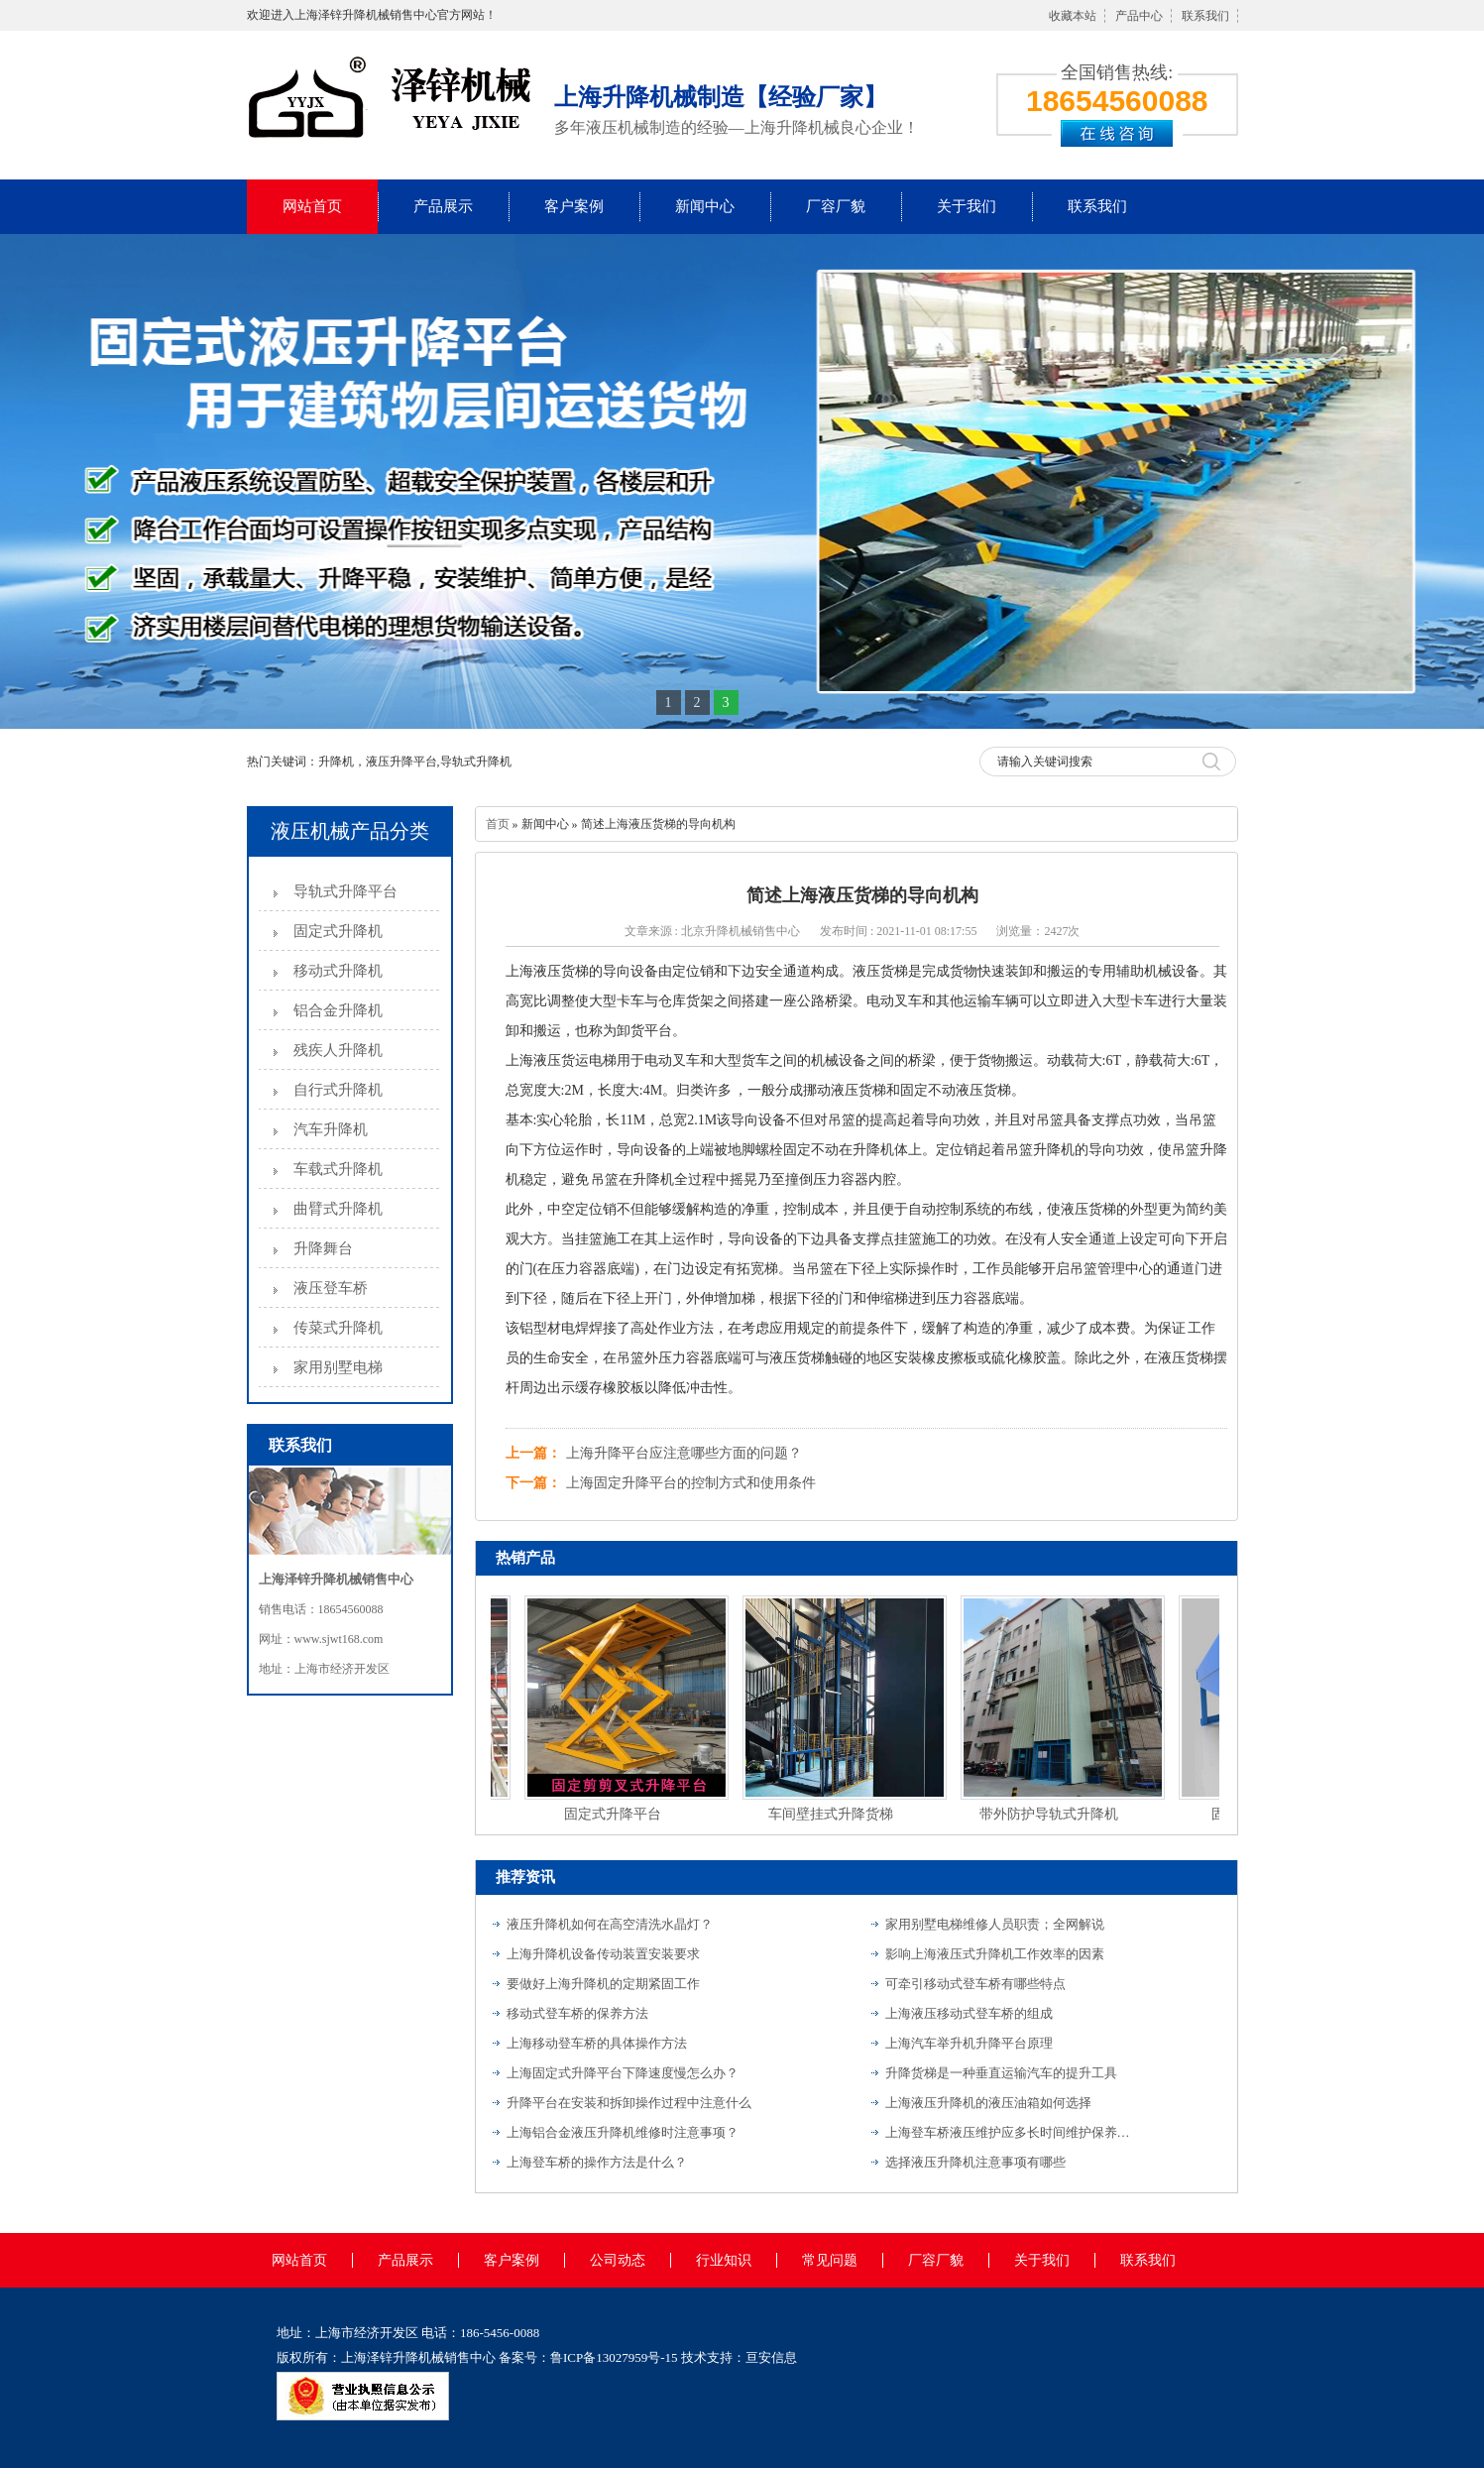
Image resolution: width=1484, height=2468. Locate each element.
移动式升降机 (338, 971)
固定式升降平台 (615, 1814)
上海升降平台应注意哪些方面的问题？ (684, 1453)
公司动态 (617, 2260)
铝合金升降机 (338, 1010)
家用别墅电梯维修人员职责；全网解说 (994, 1924)
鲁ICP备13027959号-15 (614, 2357)
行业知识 (723, 2260)
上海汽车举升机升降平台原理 (969, 2043)
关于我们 (966, 206)
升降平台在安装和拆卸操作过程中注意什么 (629, 2102)
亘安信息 (771, 2357)
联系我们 (1205, 16)
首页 (498, 824)
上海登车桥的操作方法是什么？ (597, 2162)
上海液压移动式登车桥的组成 (969, 2013)
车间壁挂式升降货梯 (833, 1814)
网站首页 (312, 206)
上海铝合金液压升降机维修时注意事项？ (623, 2132)
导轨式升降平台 (345, 891)
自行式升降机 (338, 1090)
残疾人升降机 (338, 1050)
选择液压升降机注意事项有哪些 (975, 2162)
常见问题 (829, 2260)
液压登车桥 (330, 1288)
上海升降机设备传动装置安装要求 (603, 1953)
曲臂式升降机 (338, 1209)
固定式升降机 (338, 931)
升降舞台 (323, 1248)
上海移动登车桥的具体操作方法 (597, 2043)
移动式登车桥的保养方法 (577, 2013)
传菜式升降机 (338, 1328)
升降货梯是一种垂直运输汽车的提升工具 (1001, 2072)
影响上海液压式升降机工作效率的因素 (994, 1953)
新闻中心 (705, 206)
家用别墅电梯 (338, 1367)
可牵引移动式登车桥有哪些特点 (975, 1983)
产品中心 (1139, 16)
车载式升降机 (338, 1169)
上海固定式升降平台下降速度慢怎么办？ (623, 2072)
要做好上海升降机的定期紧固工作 (603, 1983)
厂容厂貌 (835, 206)
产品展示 (443, 206)
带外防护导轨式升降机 (1051, 1814)
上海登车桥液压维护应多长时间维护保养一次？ (1009, 2132)
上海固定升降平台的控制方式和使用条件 (691, 1482)
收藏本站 (1072, 16)
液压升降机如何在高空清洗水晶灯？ (610, 1924)
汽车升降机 (330, 1129)
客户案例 (574, 206)
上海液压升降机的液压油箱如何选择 (988, 2102)
